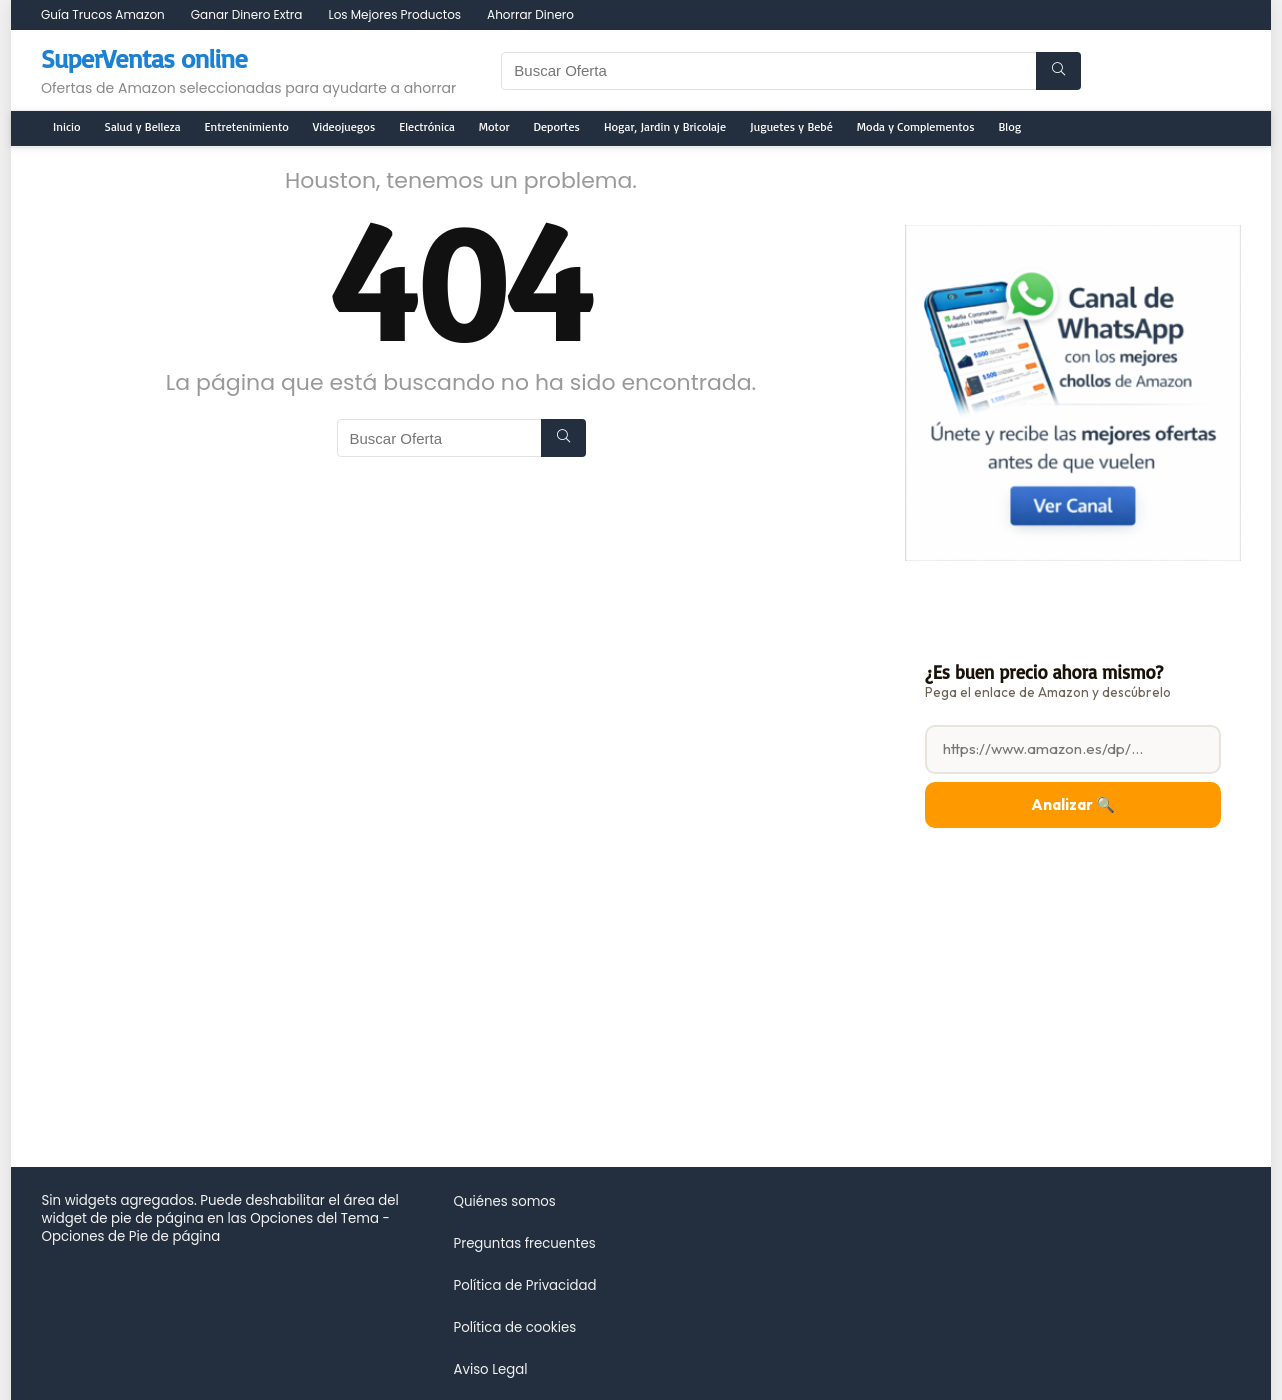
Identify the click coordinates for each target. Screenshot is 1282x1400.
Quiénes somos (504, 1201)
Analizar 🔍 (1073, 804)
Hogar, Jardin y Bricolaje (665, 126)
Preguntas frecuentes (524, 1243)
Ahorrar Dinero (530, 14)
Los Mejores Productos (394, 14)
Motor (494, 126)
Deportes (557, 126)
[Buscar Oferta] (1058, 71)
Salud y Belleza (143, 126)
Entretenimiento (247, 126)
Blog (1010, 126)
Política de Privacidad (524, 1285)
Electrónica (427, 126)
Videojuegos (344, 126)
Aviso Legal (490, 1369)
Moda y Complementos (916, 126)
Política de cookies (514, 1327)
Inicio (67, 126)
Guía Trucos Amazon (103, 14)
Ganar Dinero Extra (247, 14)
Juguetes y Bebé (791, 126)
